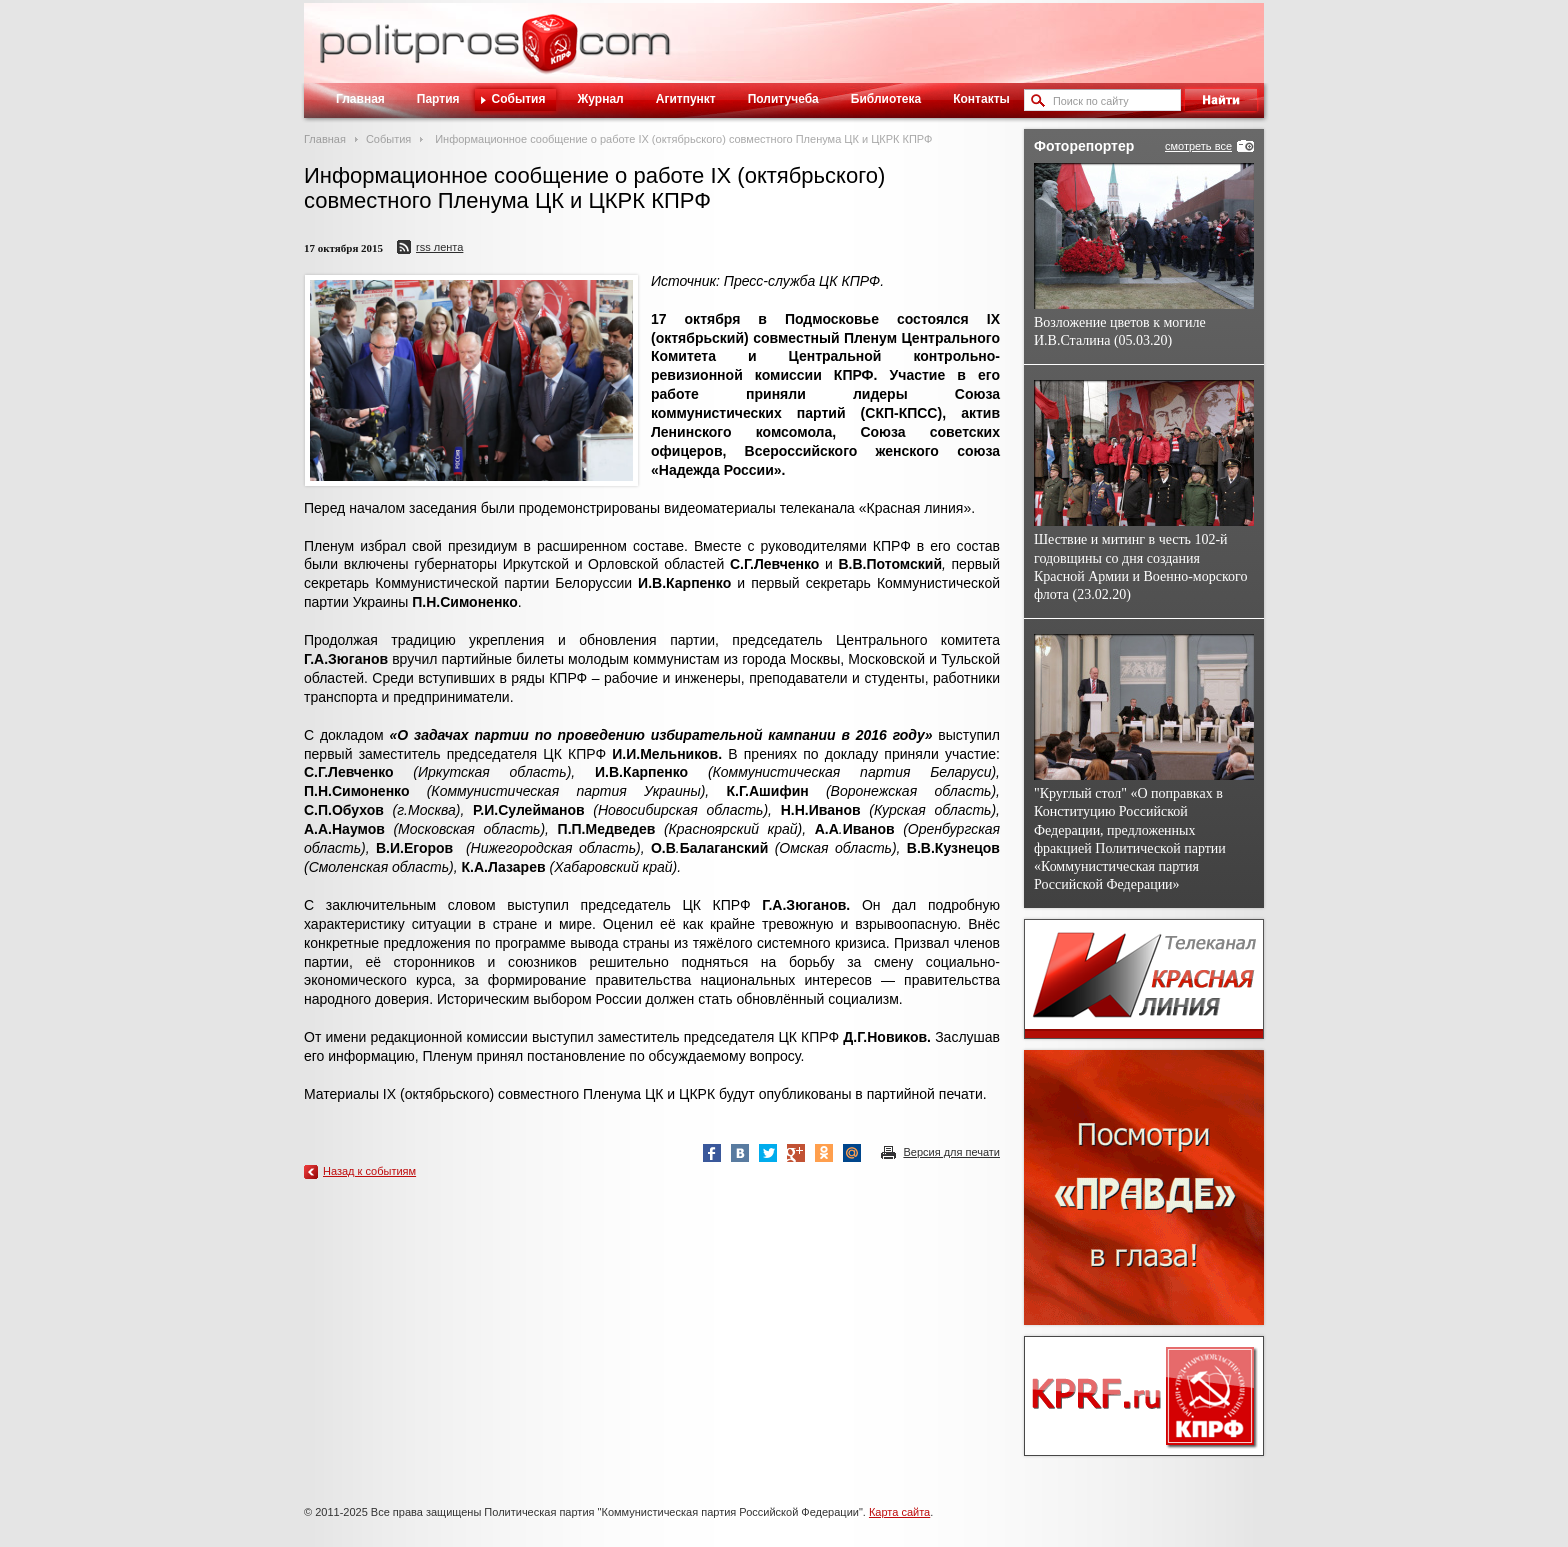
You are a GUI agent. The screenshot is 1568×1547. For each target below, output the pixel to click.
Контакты (981, 99)
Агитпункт (686, 99)
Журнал (600, 99)
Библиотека (886, 99)
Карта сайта (899, 1512)
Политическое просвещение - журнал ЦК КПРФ (549, 54)
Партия (438, 99)
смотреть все (1198, 146)
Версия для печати (951, 1152)
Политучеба (783, 99)
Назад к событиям (369, 1171)
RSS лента (439, 247)
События (519, 99)
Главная (360, 99)
